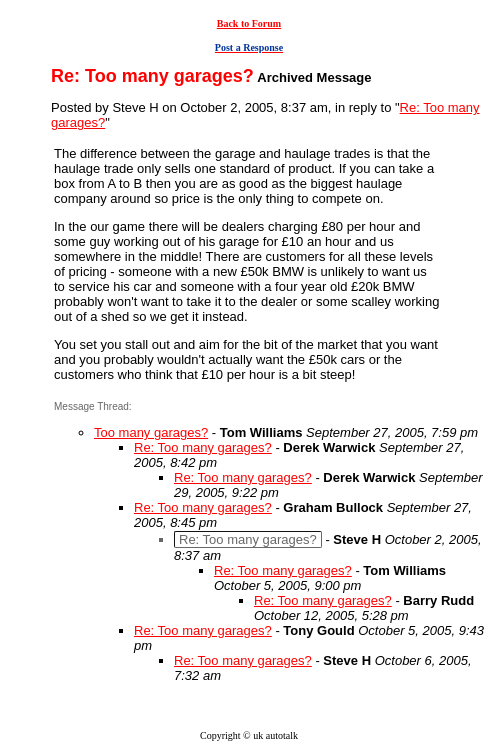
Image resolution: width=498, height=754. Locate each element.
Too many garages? (151, 432)
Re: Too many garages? (203, 447)
